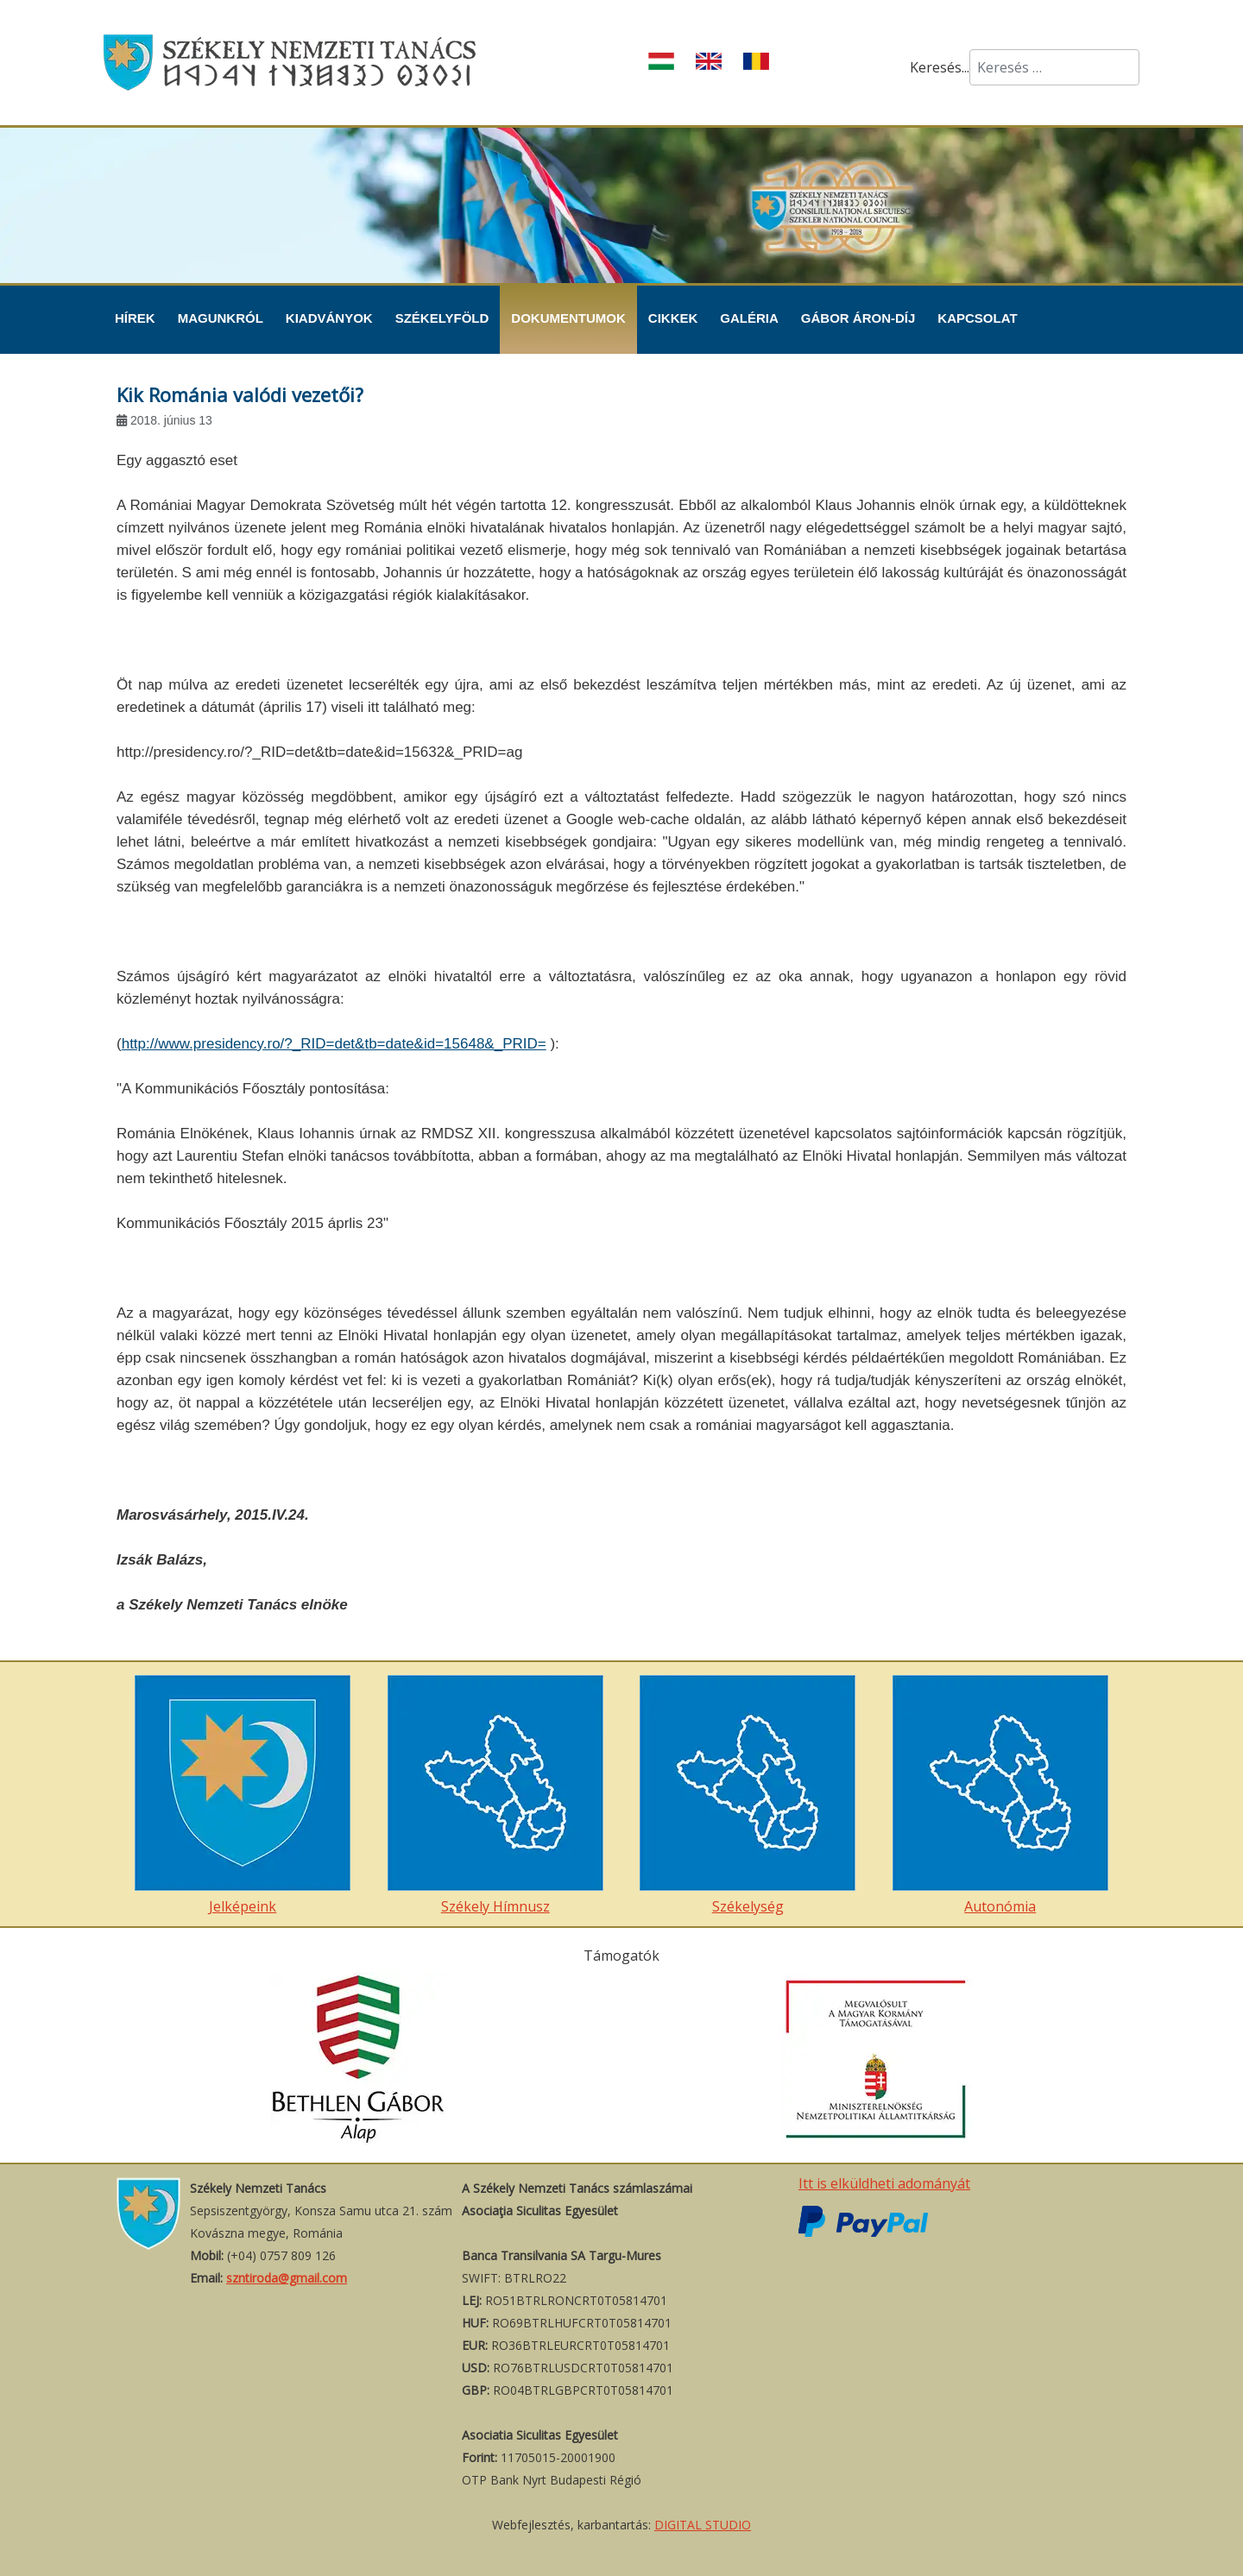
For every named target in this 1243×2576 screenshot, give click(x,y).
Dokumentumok (568, 318)
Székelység (747, 1795)
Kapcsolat (977, 318)
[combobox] (1054, 67)
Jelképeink (242, 1795)
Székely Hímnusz (495, 1795)
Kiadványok (329, 318)
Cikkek (673, 318)
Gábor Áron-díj (858, 318)
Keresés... (939, 67)
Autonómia (1000, 1795)
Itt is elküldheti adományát (884, 2183)
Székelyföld (442, 318)
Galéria (749, 318)
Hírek (135, 318)
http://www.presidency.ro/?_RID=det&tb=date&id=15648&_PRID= (334, 1044)
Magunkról (220, 318)
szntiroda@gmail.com (286, 2278)
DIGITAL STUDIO (702, 2524)
